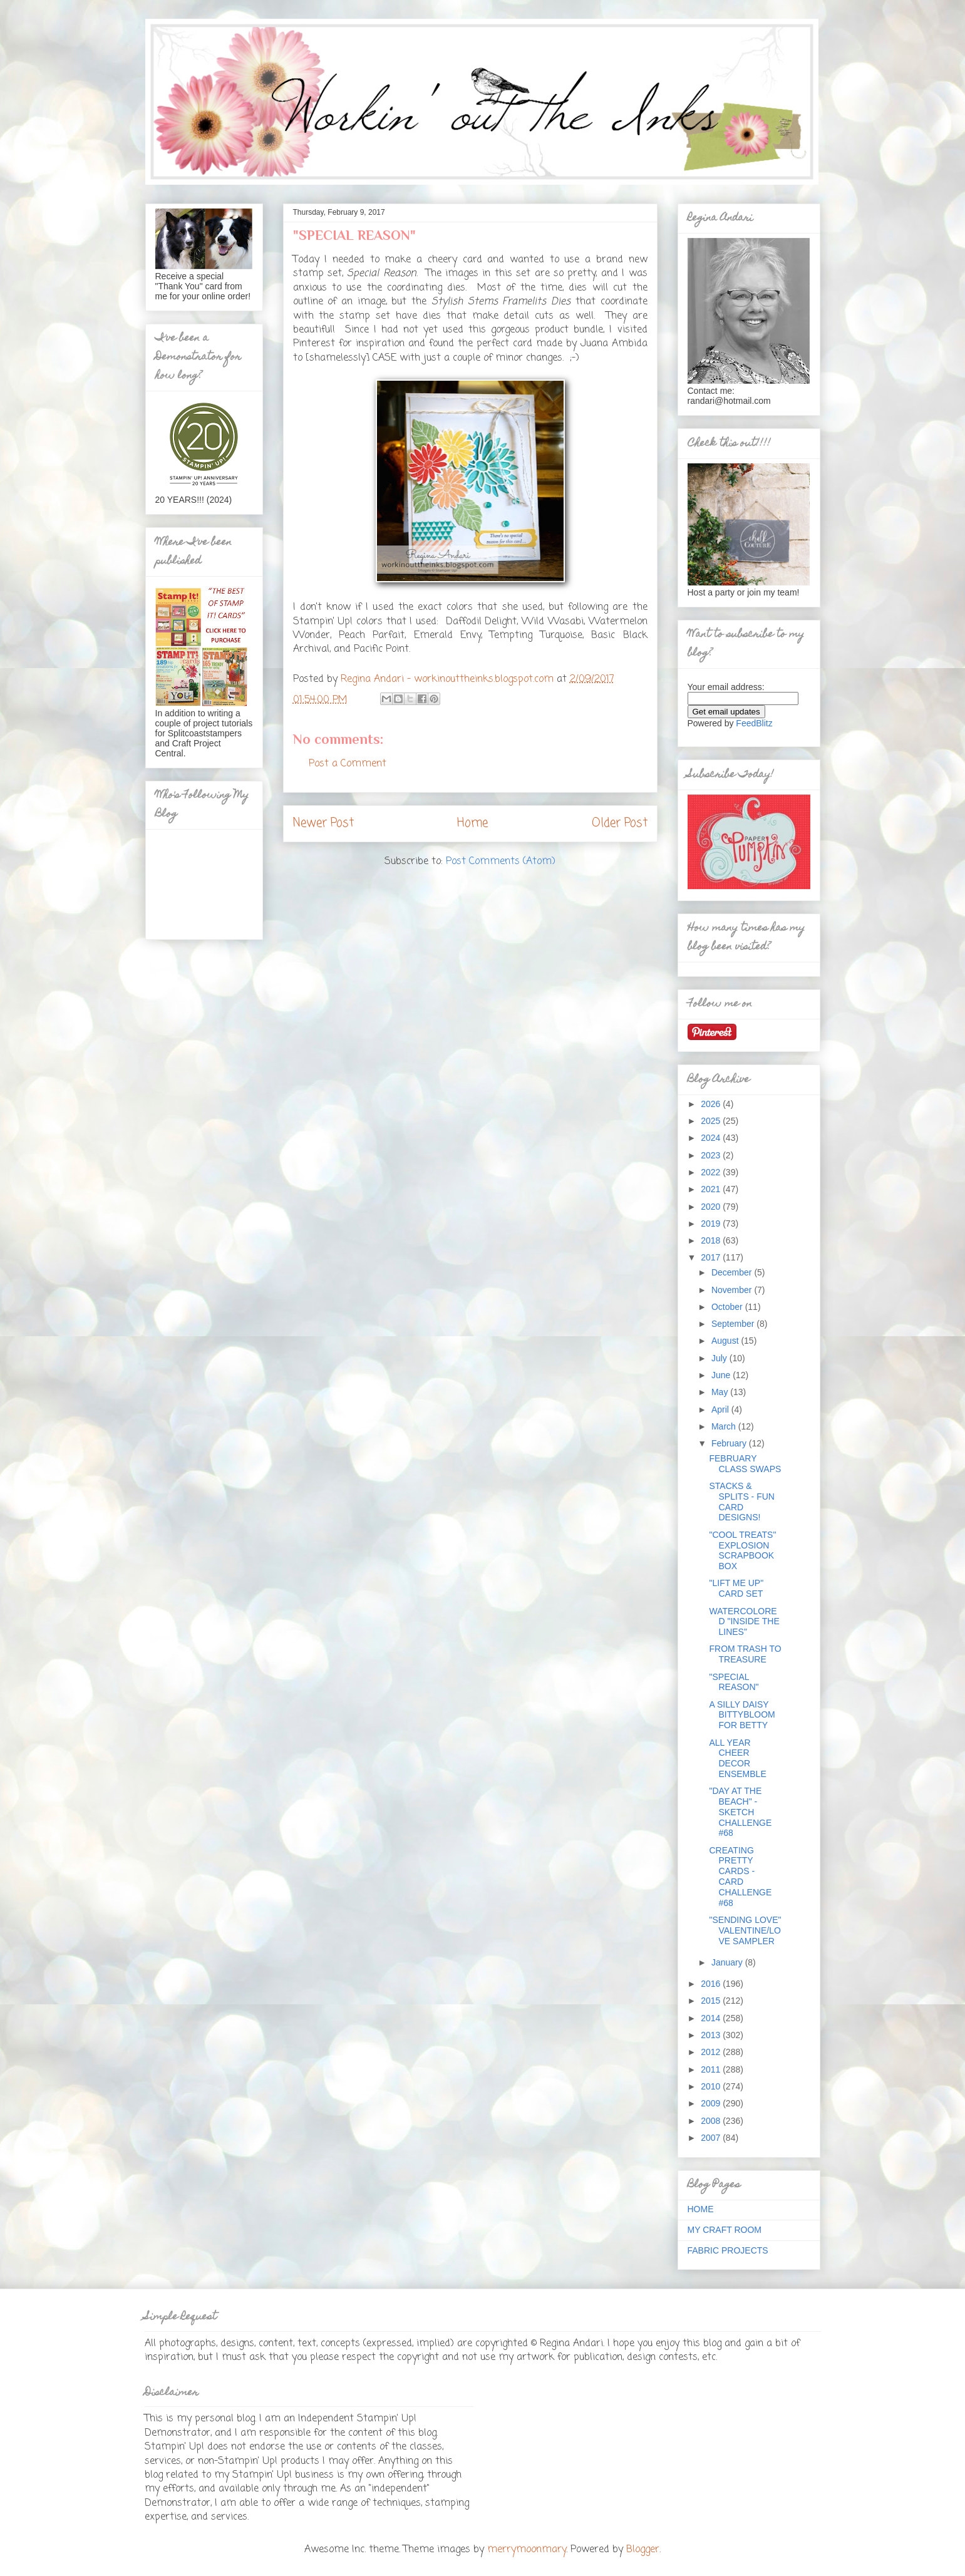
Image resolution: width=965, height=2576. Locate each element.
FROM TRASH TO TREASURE (745, 1654)
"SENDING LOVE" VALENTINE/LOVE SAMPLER (745, 1930)
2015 (712, 2001)
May (720, 1392)
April (721, 1409)
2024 (712, 1138)
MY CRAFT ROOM (725, 2230)
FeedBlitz (754, 723)
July (720, 1358)
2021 (712, 1189)
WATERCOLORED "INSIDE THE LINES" (744, 1621)
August (726, 1341)
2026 (712, 1104)
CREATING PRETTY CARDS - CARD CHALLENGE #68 (740, 1876)
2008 (712, 2121)
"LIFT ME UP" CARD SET (736, 1588)
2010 (712, 2086)
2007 (712, 2138)
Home (472, 823)
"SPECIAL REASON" (733, 1682)
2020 (712, 1207)
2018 (712, 1240)
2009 (712, 2103)
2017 (712, 1257)
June (722, 1375)
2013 (712, 2035)
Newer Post (323, 823)
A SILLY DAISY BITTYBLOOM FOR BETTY (742, 1715)
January (728, 1962)
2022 (712, 1172)
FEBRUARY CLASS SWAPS (745, 1463)
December (732, 1272)
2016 (712, 1984)
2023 (712, 1155)
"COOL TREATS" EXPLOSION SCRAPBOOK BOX (742, 1550)
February (730, 1443)
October (728, 1307)
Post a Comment (347, 763)
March (724, 1426)
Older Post (620, 823)
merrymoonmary (526, 2549)
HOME (701, 2209)
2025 (712, 1121)
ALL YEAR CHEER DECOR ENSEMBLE (737, 1758)
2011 (712, 2069)
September (733, 1324)
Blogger (642, 2549)
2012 (712, 2052)
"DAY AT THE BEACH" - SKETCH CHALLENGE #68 (740, 1812)
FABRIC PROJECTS (728, 2250)
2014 (712, 2018)
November (732, 1290)
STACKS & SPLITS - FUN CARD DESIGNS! (741, 1501)
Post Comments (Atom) (500, 861)
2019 (712, 1223)
